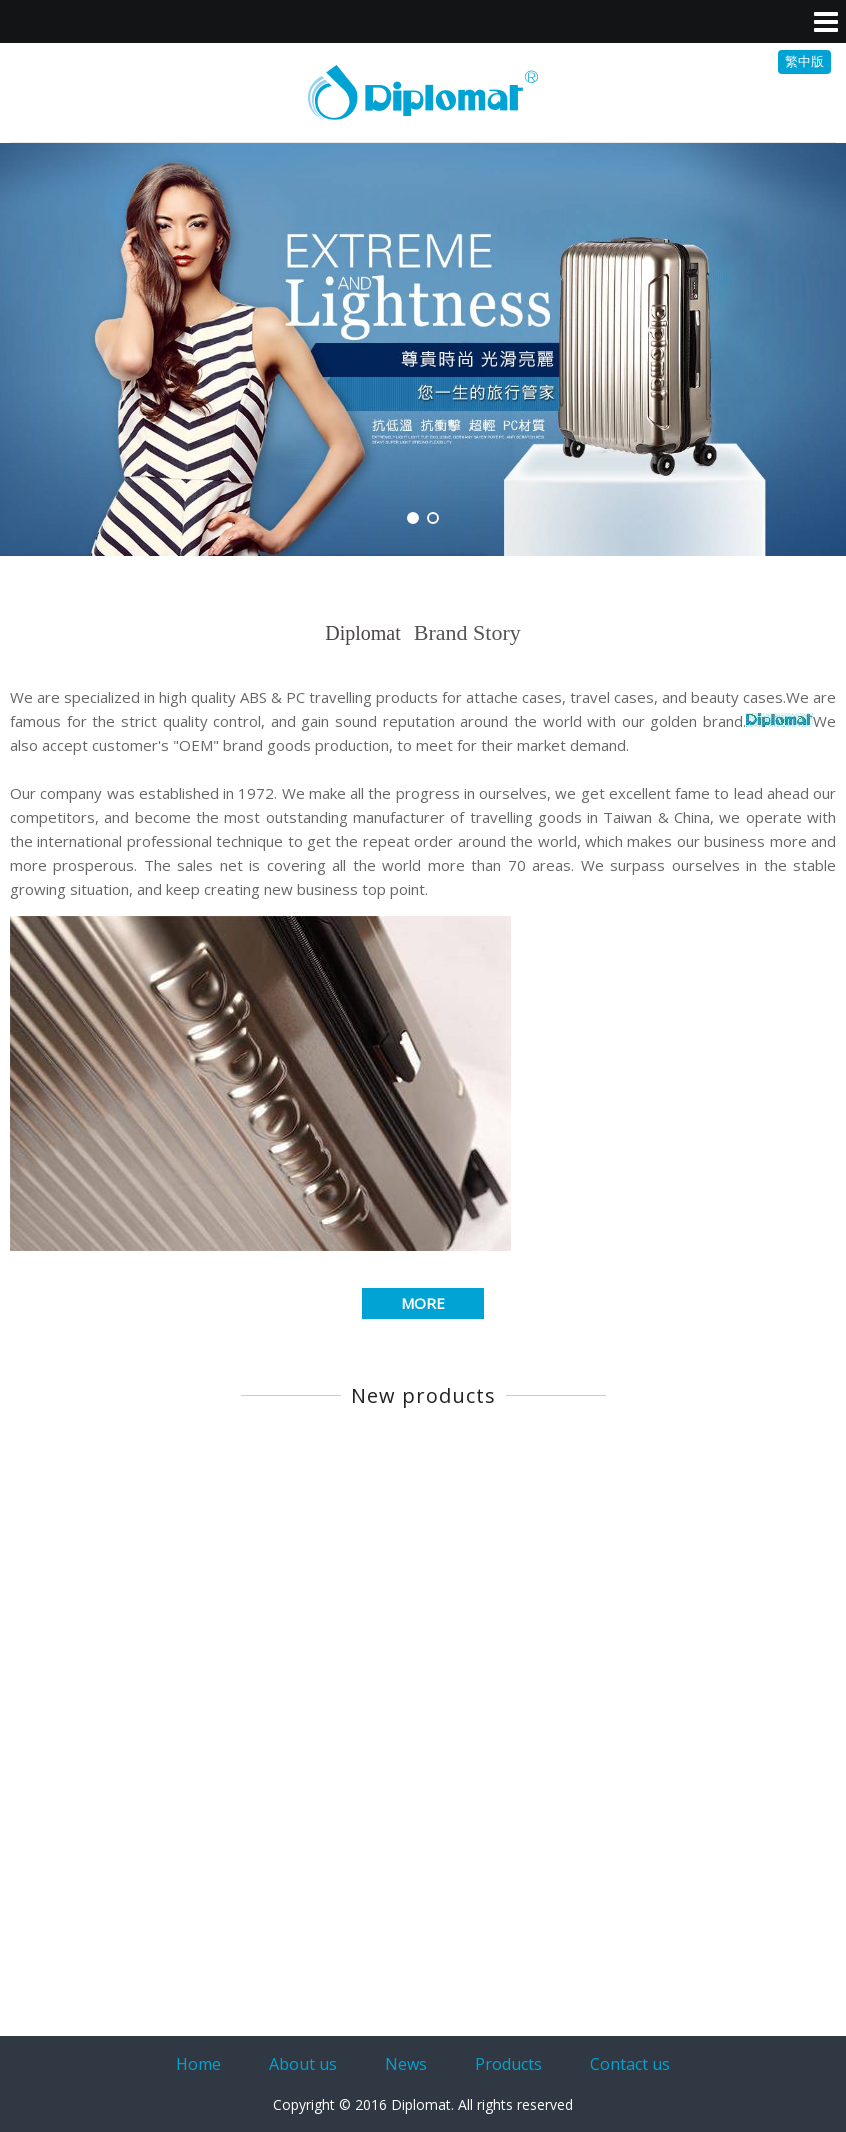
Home (198, 2064)
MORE (423, 1303)
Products (508, 2064)
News (406, 2064)
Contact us (630, 2064)
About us (303, 2064)
